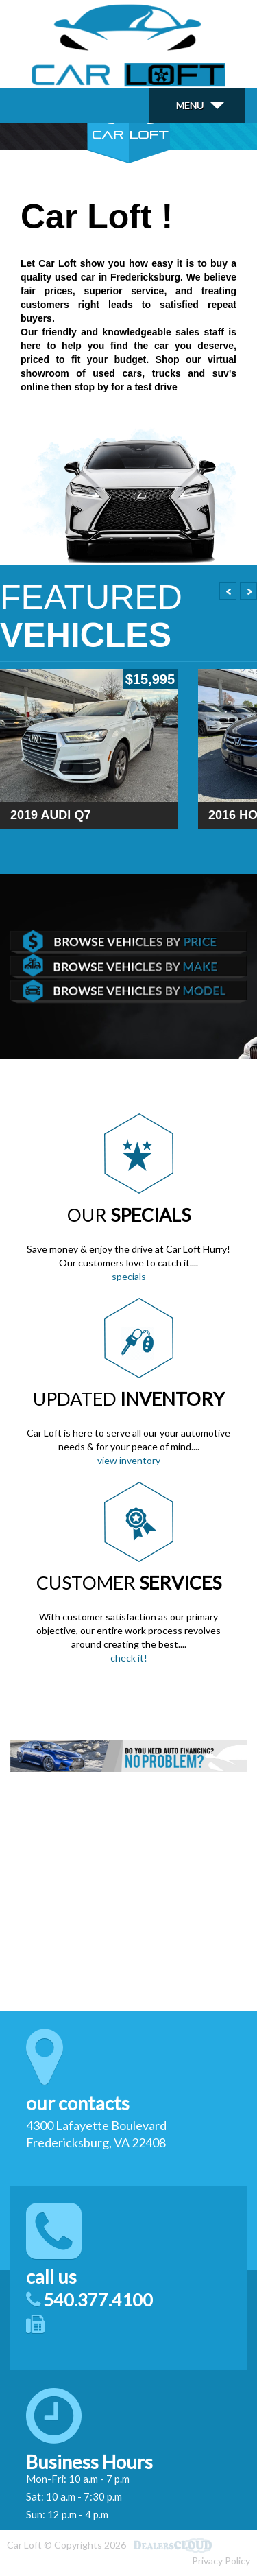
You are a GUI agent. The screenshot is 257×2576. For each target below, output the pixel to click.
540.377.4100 (98, 2299)
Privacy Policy (221, 2560)
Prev (227, 591)
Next (248, 591)
